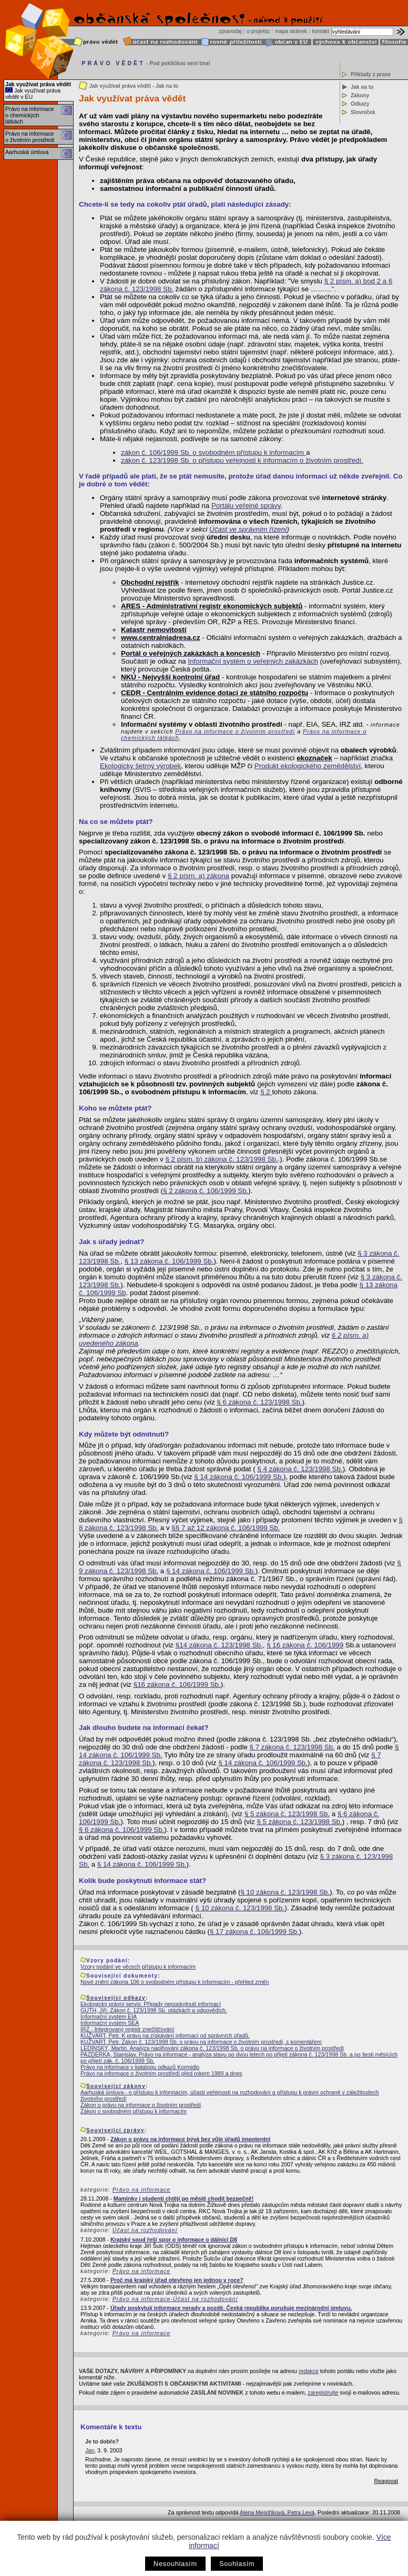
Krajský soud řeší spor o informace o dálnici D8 (173, 2239)
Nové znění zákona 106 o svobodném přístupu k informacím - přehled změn (174, 1982)
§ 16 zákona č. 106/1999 (305, 1645)
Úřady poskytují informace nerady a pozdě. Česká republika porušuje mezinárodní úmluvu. (231, 2308)
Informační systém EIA (108, 2016)
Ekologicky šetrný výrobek (140, 766)
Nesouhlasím (175, 2564)
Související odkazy (116, 1998)
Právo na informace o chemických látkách (29, 115)
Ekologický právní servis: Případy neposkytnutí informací (150, 2004)
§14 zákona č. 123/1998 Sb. (219, 1645)
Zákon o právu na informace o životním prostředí (140, 2105)
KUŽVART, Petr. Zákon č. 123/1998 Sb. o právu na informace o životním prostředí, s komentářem (201, 2042)
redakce (309, 2371)
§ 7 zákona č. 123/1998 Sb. (292, 1747)
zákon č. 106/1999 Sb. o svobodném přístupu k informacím (213, 452)
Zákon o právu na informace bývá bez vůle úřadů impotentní (190, 2139)
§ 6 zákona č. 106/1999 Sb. (121, 1830)
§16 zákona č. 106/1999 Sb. (177, 1684)
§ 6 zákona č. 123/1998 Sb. (259, 1402)
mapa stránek (291, 31)
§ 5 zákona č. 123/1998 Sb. (287, 1814)
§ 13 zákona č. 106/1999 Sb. (169, 1261)
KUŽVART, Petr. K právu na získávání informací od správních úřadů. (165, 2035)
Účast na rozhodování (145, 2230)
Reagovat (386, 2481)
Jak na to (362, 87)
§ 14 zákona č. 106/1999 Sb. (238, 1477)
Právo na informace (141, 2189)
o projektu (258, 31)
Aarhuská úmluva (26, 152)
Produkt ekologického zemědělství (307, 766)
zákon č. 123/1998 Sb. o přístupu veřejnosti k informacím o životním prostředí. (242, 460)
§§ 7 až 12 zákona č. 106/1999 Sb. (225, 1528)
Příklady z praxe (371, 74)
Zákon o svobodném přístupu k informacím (133, 2111)
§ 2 (266, 1092)
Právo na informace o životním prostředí (30, 136)
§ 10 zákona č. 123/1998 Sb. (285, 1892)
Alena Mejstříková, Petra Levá (277, 2512)
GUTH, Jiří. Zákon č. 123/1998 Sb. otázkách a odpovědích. (153, 2010)
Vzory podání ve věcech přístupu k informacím (138, 1966)
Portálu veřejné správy (246, 506)
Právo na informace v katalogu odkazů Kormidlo (139, 2067)
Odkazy (360, 104)
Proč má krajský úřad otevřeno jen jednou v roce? (176, 2280)
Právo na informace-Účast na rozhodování (175, 2299)
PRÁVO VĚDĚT (113, 63)
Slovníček (363, 112)
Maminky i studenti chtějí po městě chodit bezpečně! (183, 2198)
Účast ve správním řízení (248, 529)
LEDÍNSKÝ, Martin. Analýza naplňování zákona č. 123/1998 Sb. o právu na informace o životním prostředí (212, 2048)
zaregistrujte (323, 2392)
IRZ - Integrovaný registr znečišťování (127, 2029)
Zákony (360, 95)
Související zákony (116, 2086)
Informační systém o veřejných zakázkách (253, 661)
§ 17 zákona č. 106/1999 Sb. (254, 1932)
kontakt (320, 31)
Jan (89, 2450)
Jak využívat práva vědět (38, 84)
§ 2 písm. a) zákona (198, 876)
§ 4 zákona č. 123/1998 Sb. (299, 1469)
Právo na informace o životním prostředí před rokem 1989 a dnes (161, 2073)
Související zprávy (115, 2130)
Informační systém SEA (109, 2023)
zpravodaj (230, 31)
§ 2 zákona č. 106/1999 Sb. (205, 1191)
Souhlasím (236, 2564)
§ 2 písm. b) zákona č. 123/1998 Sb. (221, 1159)
